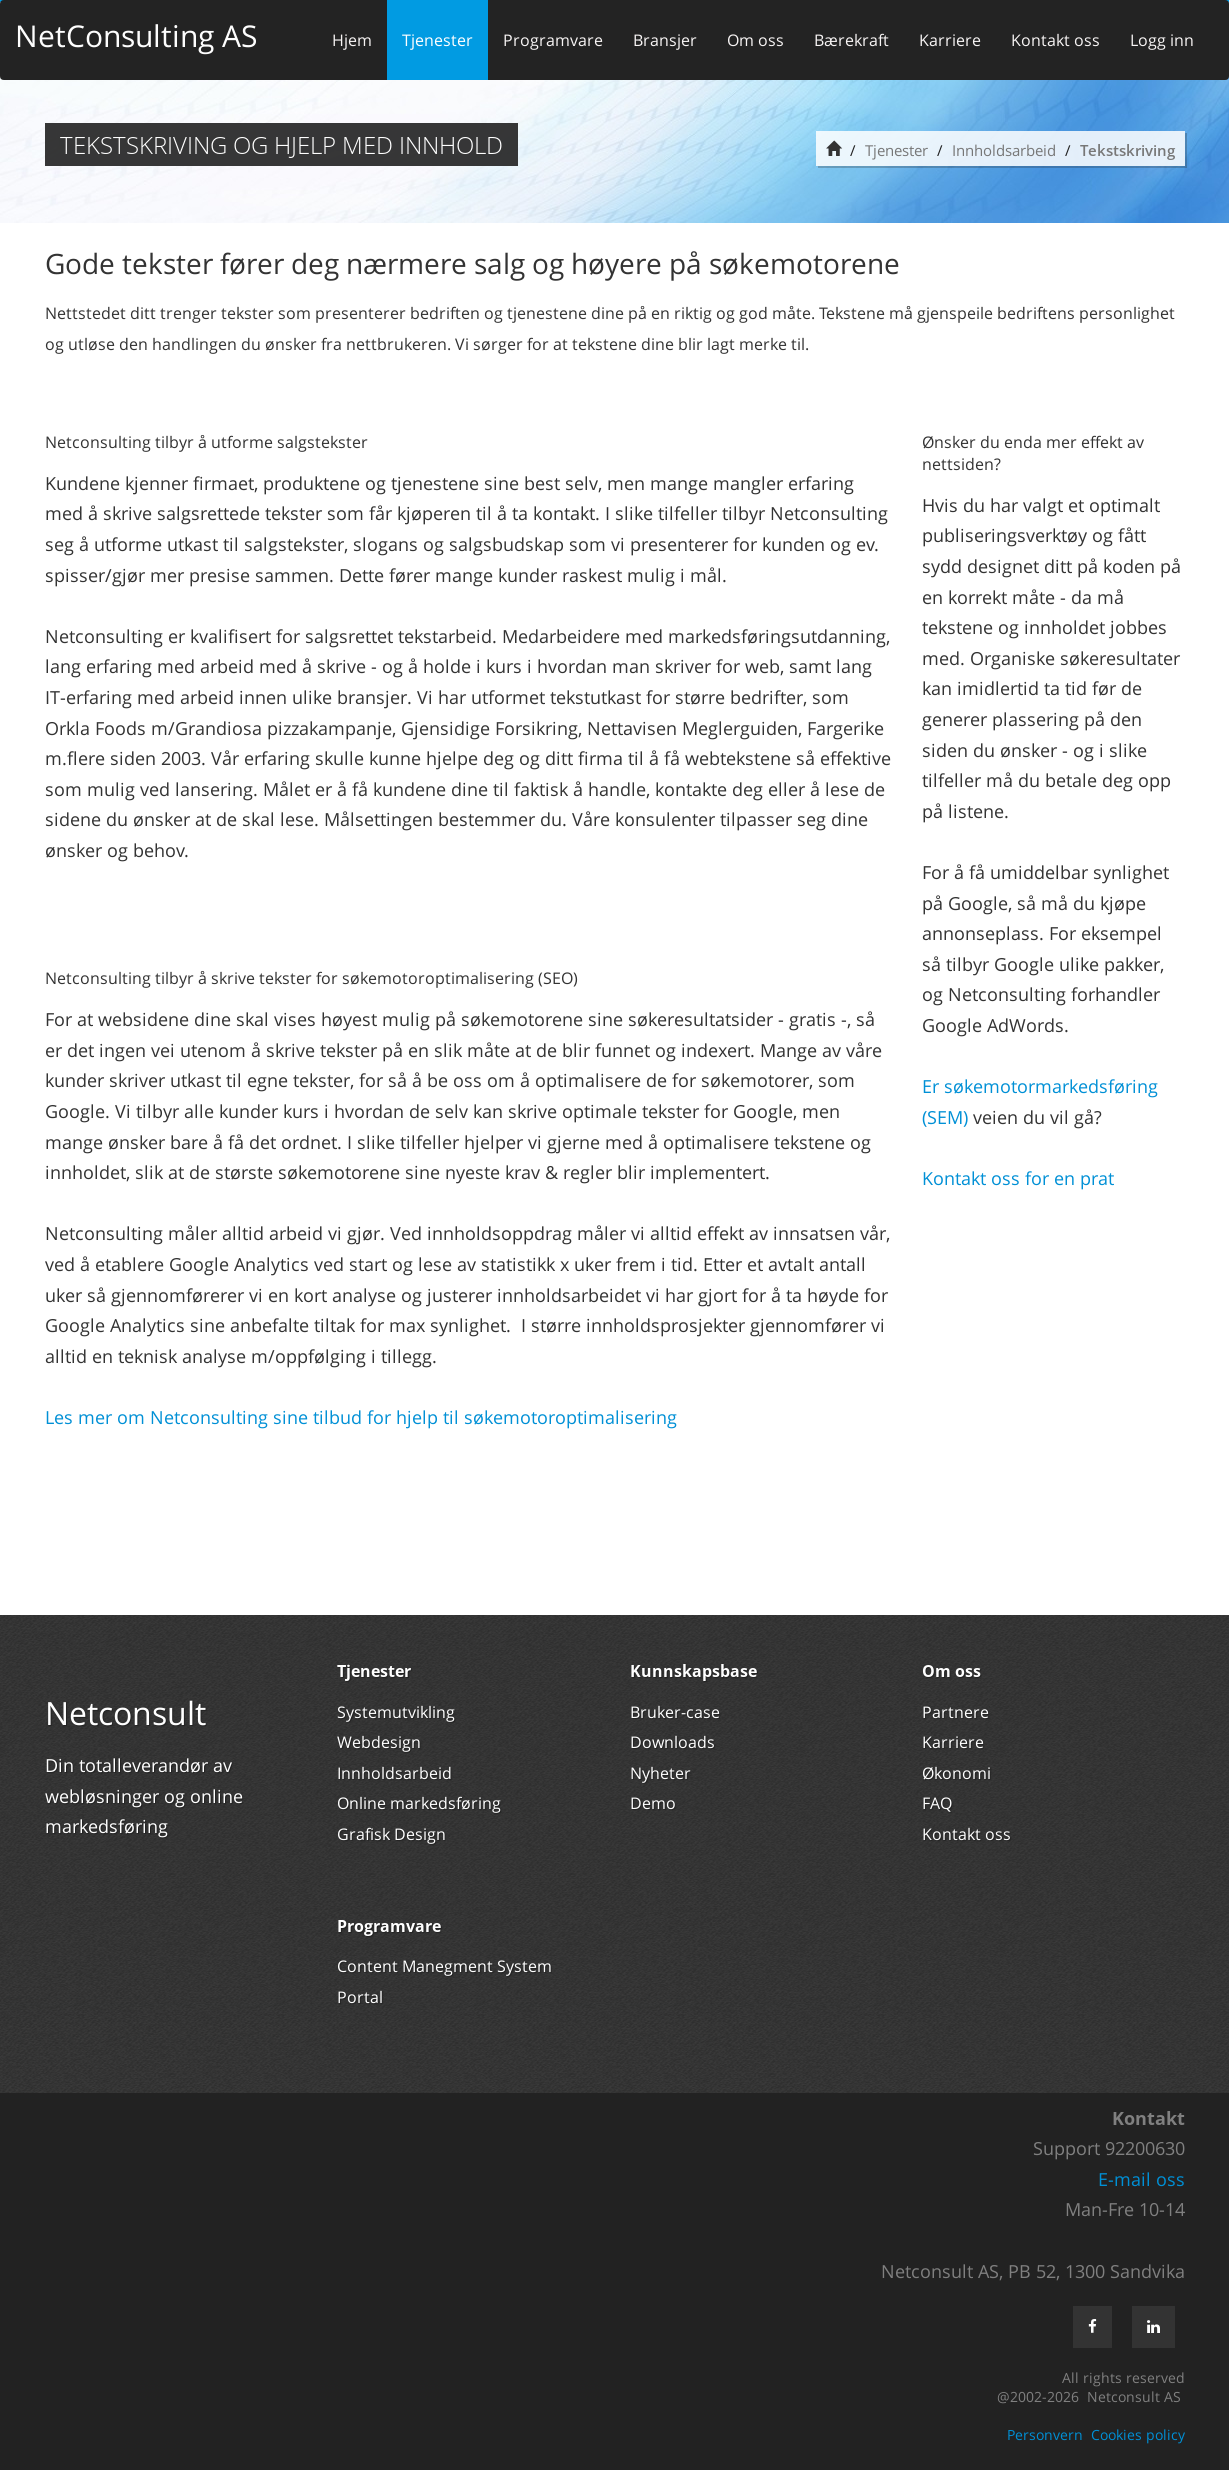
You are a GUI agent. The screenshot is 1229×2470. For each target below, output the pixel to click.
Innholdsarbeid (1004, 150)
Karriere (950, 40)
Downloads (672, 1742)
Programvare (553, 40)
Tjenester (437, 40)
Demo (653, 1803)
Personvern (1045, 2434)
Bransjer (665, 40)
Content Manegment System (444, 1966)
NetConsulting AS (136, 35)
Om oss (755, 40)
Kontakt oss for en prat (1018, 1178)
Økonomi (956, 1773)
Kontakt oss (1055, 40)
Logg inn (1162, 40)
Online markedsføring (419, 1803)
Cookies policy (1138, 2434)
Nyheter (662, 1773)
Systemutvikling (396, 1712)
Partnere (955, 1712)
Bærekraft (851, 40)
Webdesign (379, 1742)
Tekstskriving (1127, 150)
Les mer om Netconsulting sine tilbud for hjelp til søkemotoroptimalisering (363, 1417)
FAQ (937, 1803)
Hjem (352, 40)
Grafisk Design (393, 1834)
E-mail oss (1141, 2179)
